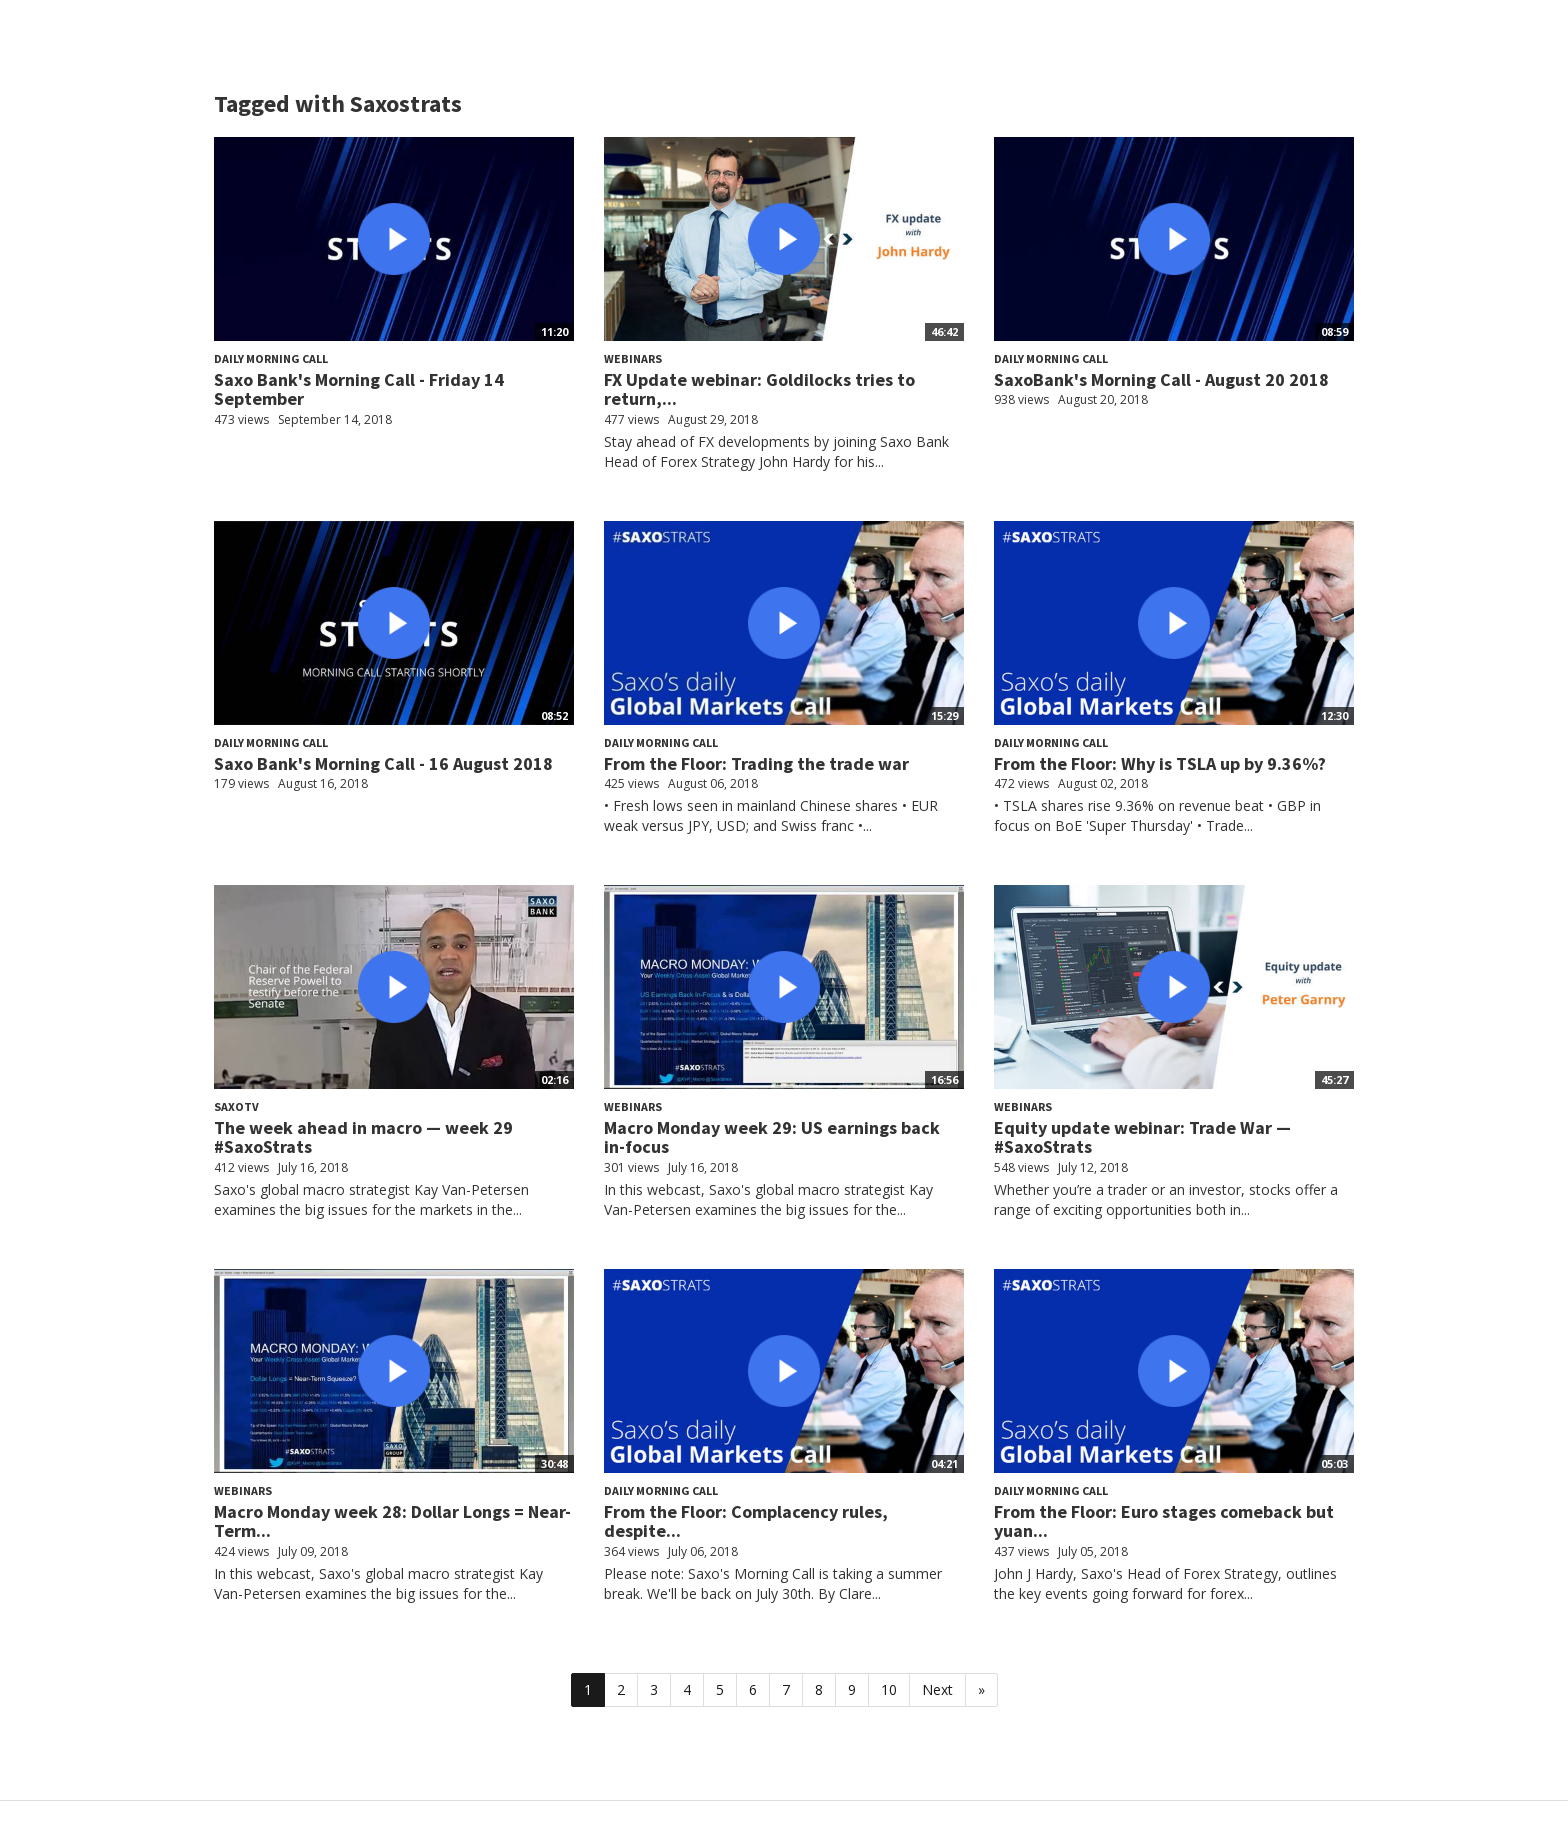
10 (889, 1689)
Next (937, 1689)
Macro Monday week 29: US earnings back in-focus (772, 1137)
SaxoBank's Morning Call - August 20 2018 (1161, 379)
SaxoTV (236, 1106)
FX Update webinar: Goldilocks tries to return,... (759, 389)
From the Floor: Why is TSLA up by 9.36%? (1160, 763)
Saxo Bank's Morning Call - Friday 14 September (359, 389)
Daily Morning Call (271, 358)
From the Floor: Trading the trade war (756, 763)
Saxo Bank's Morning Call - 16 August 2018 (383, 763)
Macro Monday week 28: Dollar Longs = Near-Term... (392, 1521)
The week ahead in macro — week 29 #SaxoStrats (363, 1137)
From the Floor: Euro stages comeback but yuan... (1164, 1521)
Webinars (633, 358)
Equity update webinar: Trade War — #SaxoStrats (1142, 1137)
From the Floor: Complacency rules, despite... (746, 1521)
